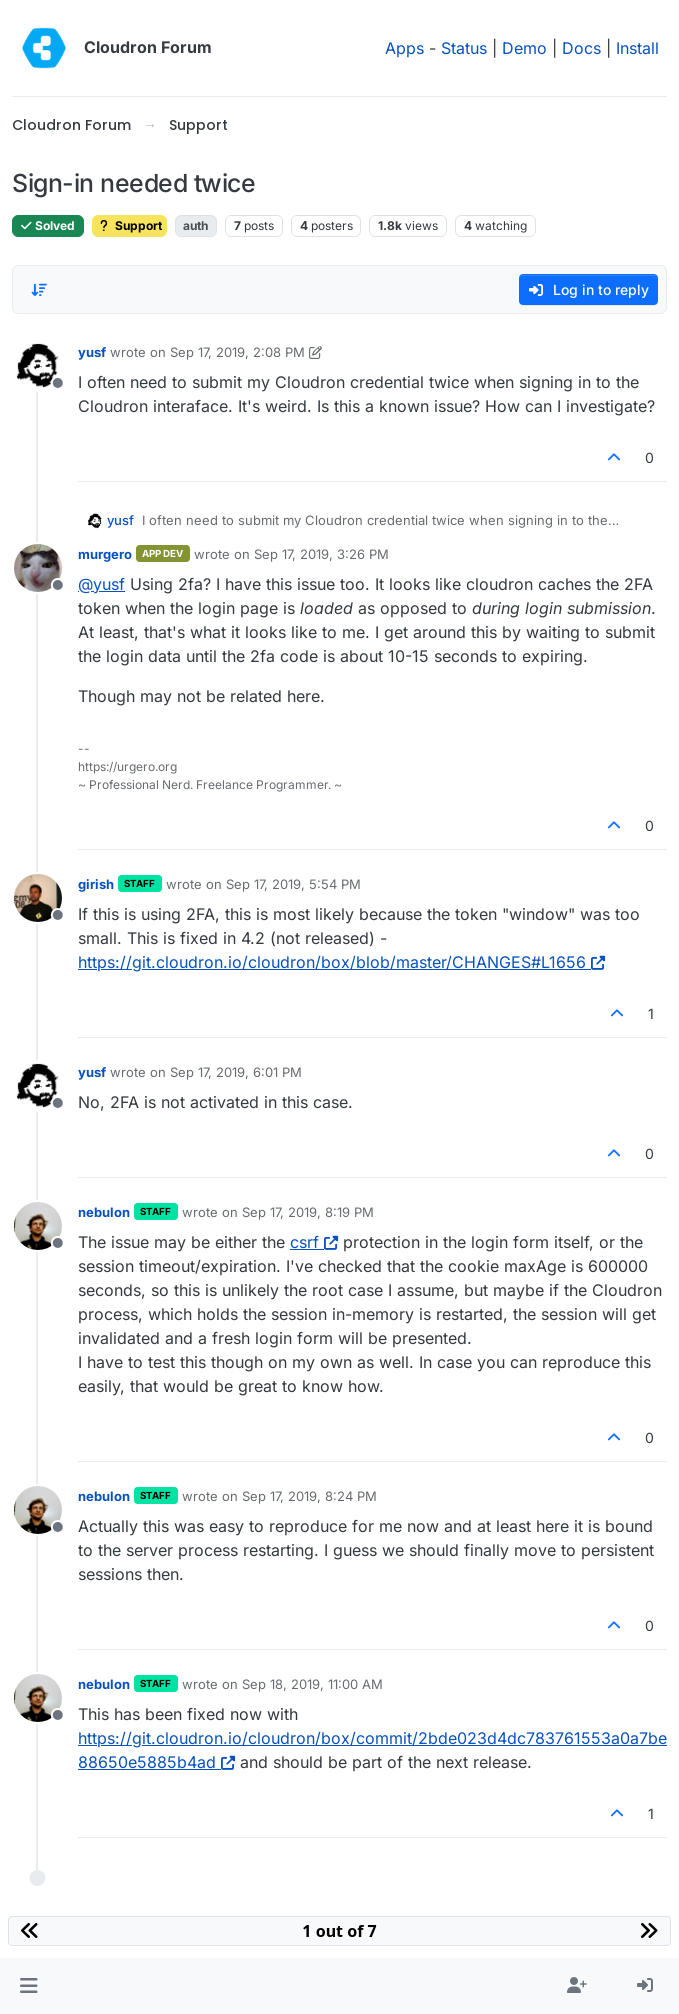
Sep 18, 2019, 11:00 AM (312, 1684)
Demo (524, 48)
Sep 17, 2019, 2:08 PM (237, 352)
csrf (314, 1242)
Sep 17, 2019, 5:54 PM (293, 884)
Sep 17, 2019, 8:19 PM (308, 1212)
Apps (404, 48)
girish (96, 884)
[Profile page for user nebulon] (38, 1226)
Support (129, 225)
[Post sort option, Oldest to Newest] (39, 290)
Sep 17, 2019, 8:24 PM (309, 1496)
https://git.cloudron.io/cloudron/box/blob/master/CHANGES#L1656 (341, 962)
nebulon (104, 1212)
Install (637, 48)
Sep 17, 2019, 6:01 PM (236, 1072)
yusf (92, 352)
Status (464, 48)
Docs (581, 48)
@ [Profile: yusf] (101, 584)
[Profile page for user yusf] (38, 366)
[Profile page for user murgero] (38, 568)
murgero (105, 554)
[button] (28, 1986)
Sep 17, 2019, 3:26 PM (321, 554)
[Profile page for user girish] (38, 898)
